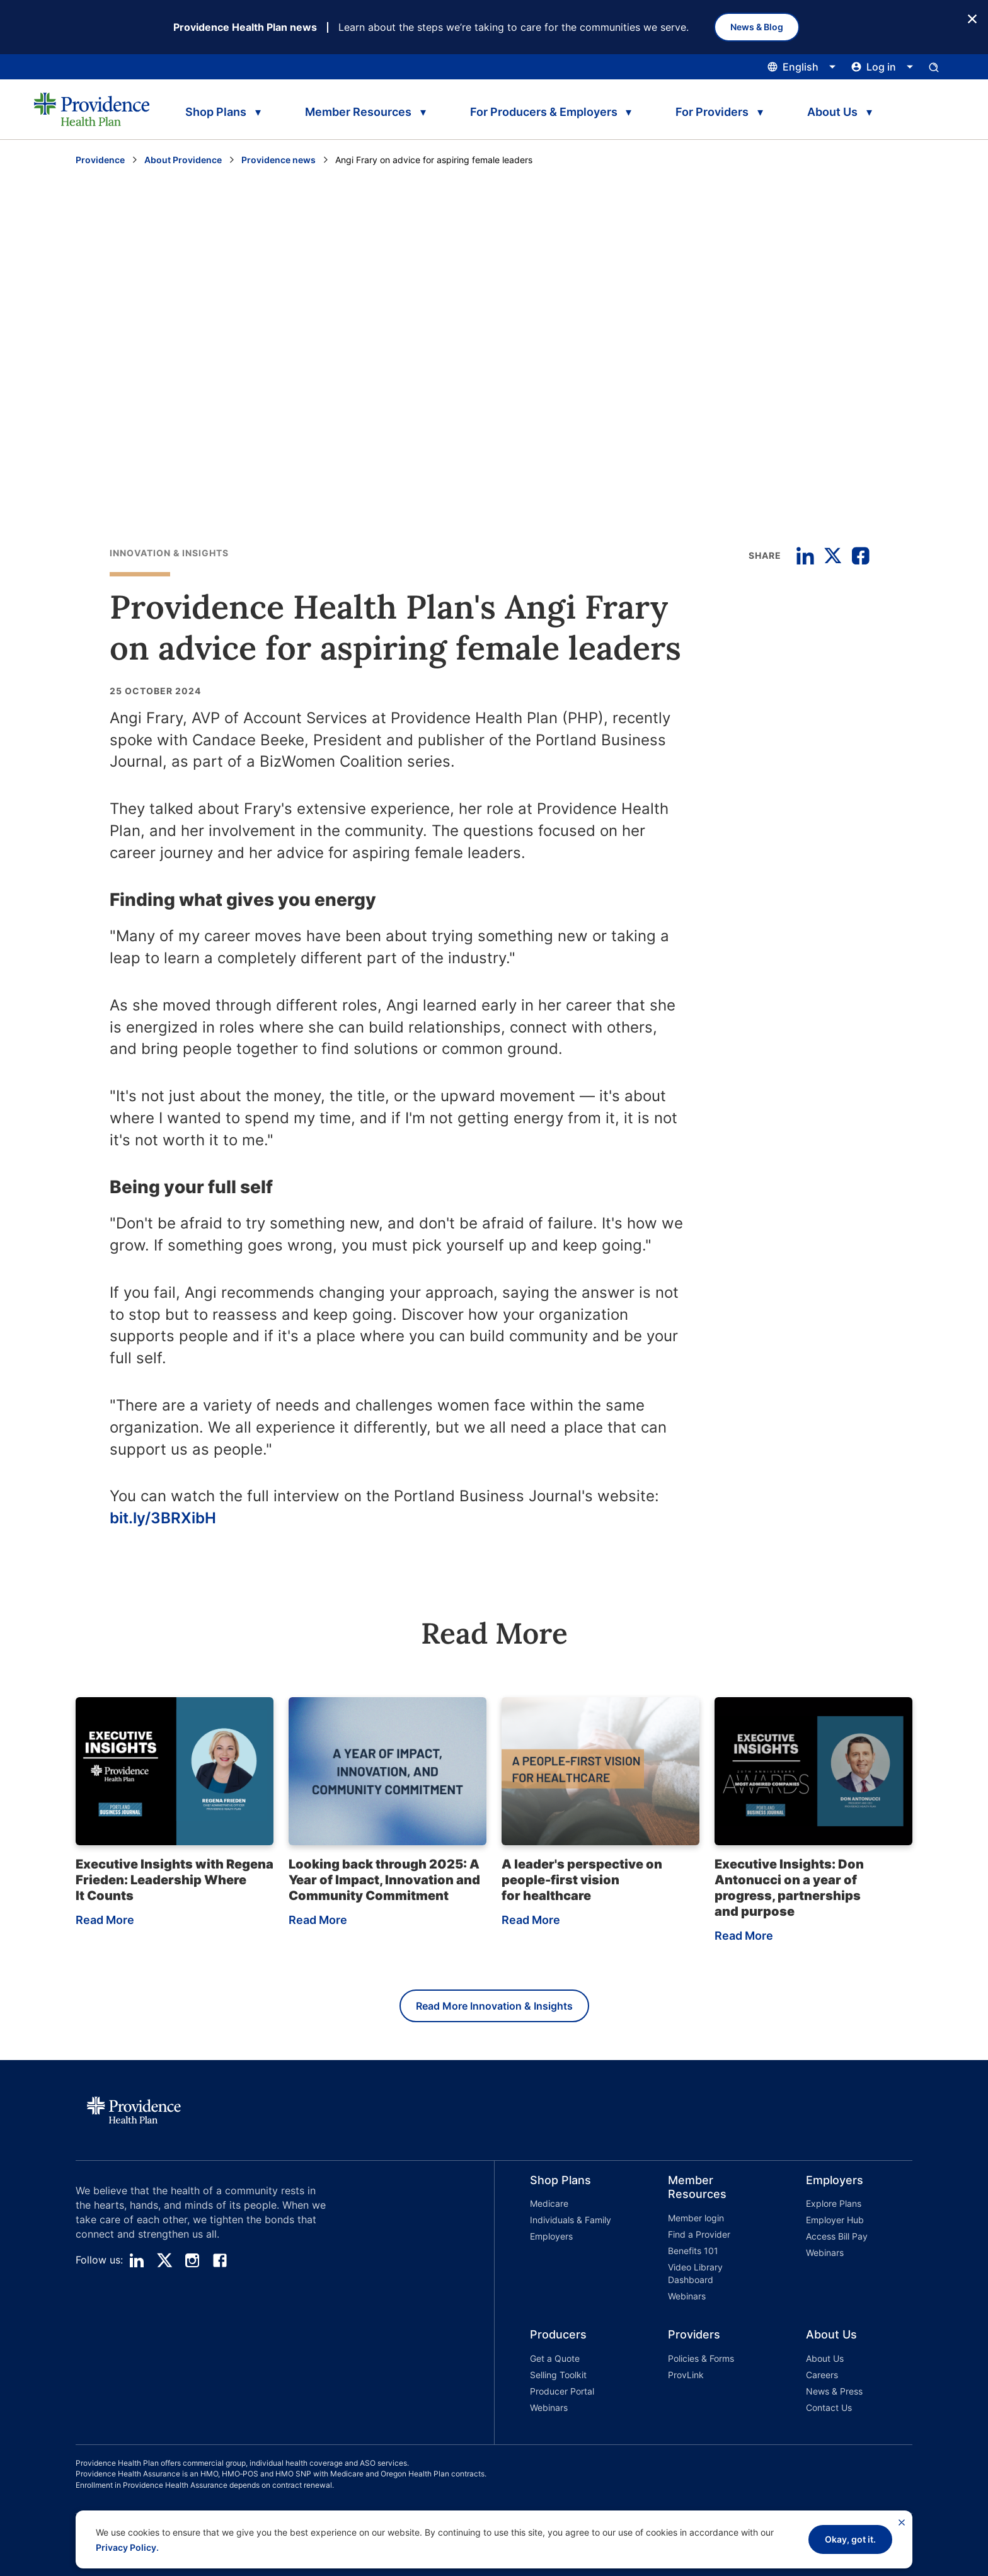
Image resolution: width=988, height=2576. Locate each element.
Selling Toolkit (558, 2374)
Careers (822, 2374)
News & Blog (756, 26)
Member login (696, 2217)
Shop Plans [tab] (215, 111)
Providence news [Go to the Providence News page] (278, 159)
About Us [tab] (832, 111)
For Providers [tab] (712, 111)
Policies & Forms (701, 2358)
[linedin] (137, 2260)
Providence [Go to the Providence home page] (100, 159)
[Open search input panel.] (934, 67)
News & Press (834, 2391)
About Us (825, 2358)
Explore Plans (833, 2203)
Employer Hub (835, 2219)
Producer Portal (562, 2391)
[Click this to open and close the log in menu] (882, 67)
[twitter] (164, 2260)
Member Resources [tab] (358, 111)
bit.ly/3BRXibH (163, 1518)
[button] (564, 2239)
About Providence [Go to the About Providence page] (183, 159)
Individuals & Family (570, 2219)
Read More (105, 1919)
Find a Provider (699, 2234)
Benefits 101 (693, 2250)
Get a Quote (555, 2358)
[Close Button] (972, 18)
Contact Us (829, 2407)
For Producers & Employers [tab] (544, 111)
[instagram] (192, 2260)
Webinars (687, 2296)
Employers (551, 2236)
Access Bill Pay (837, 2236)
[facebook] (220, 2260)
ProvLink (686, 2374)
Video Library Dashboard (695, 2273)
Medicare (549, 2203)
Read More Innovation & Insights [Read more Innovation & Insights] (494, 2006)
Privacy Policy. (127, 2547)
